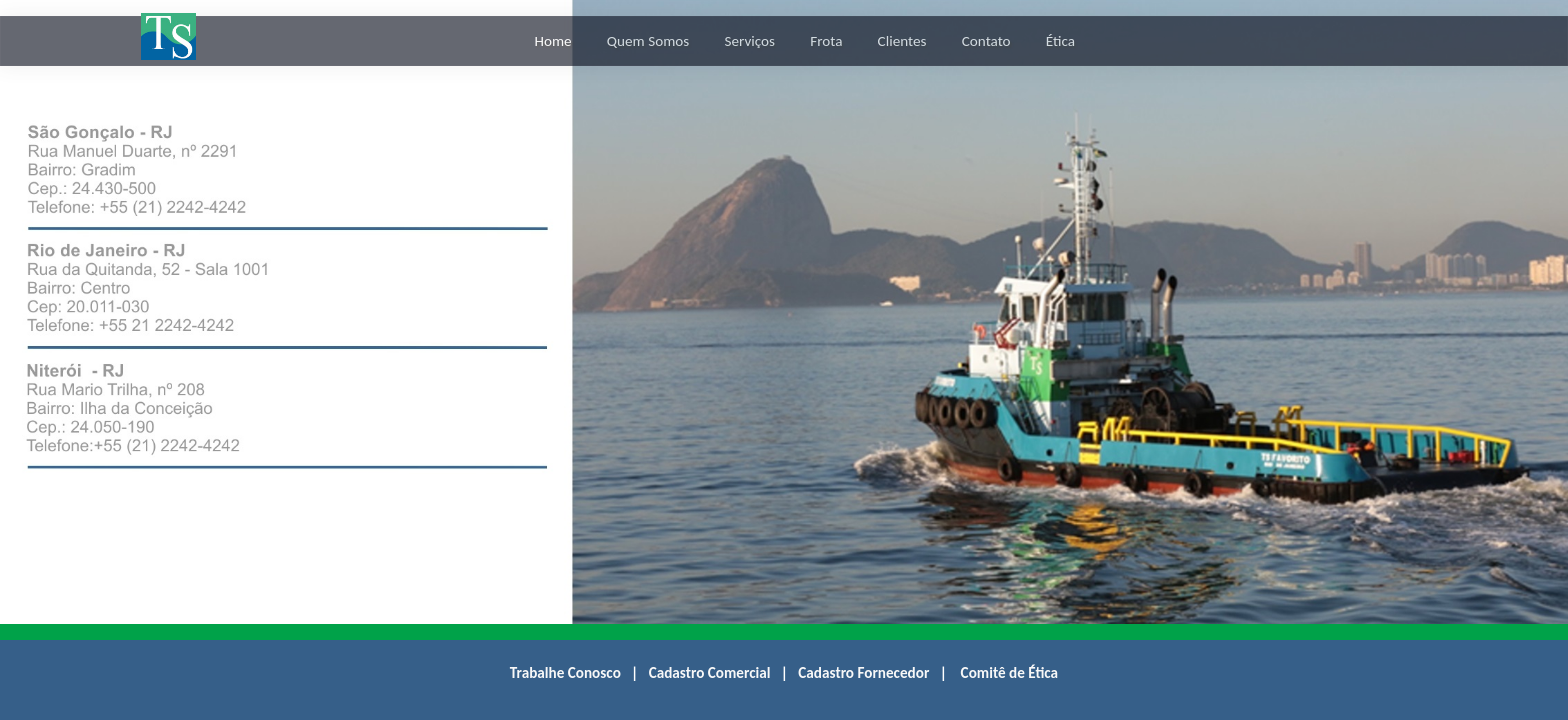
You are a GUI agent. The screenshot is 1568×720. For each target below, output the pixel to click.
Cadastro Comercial (710, 673)
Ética (1060, 41)
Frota (826, 41)
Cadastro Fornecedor (863, 673)
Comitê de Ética (1010, 673)
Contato (986, 41)
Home (552, 41)
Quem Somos (648, 41)
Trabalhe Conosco (565, 673)
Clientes (902, 41)
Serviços (749, 41)
